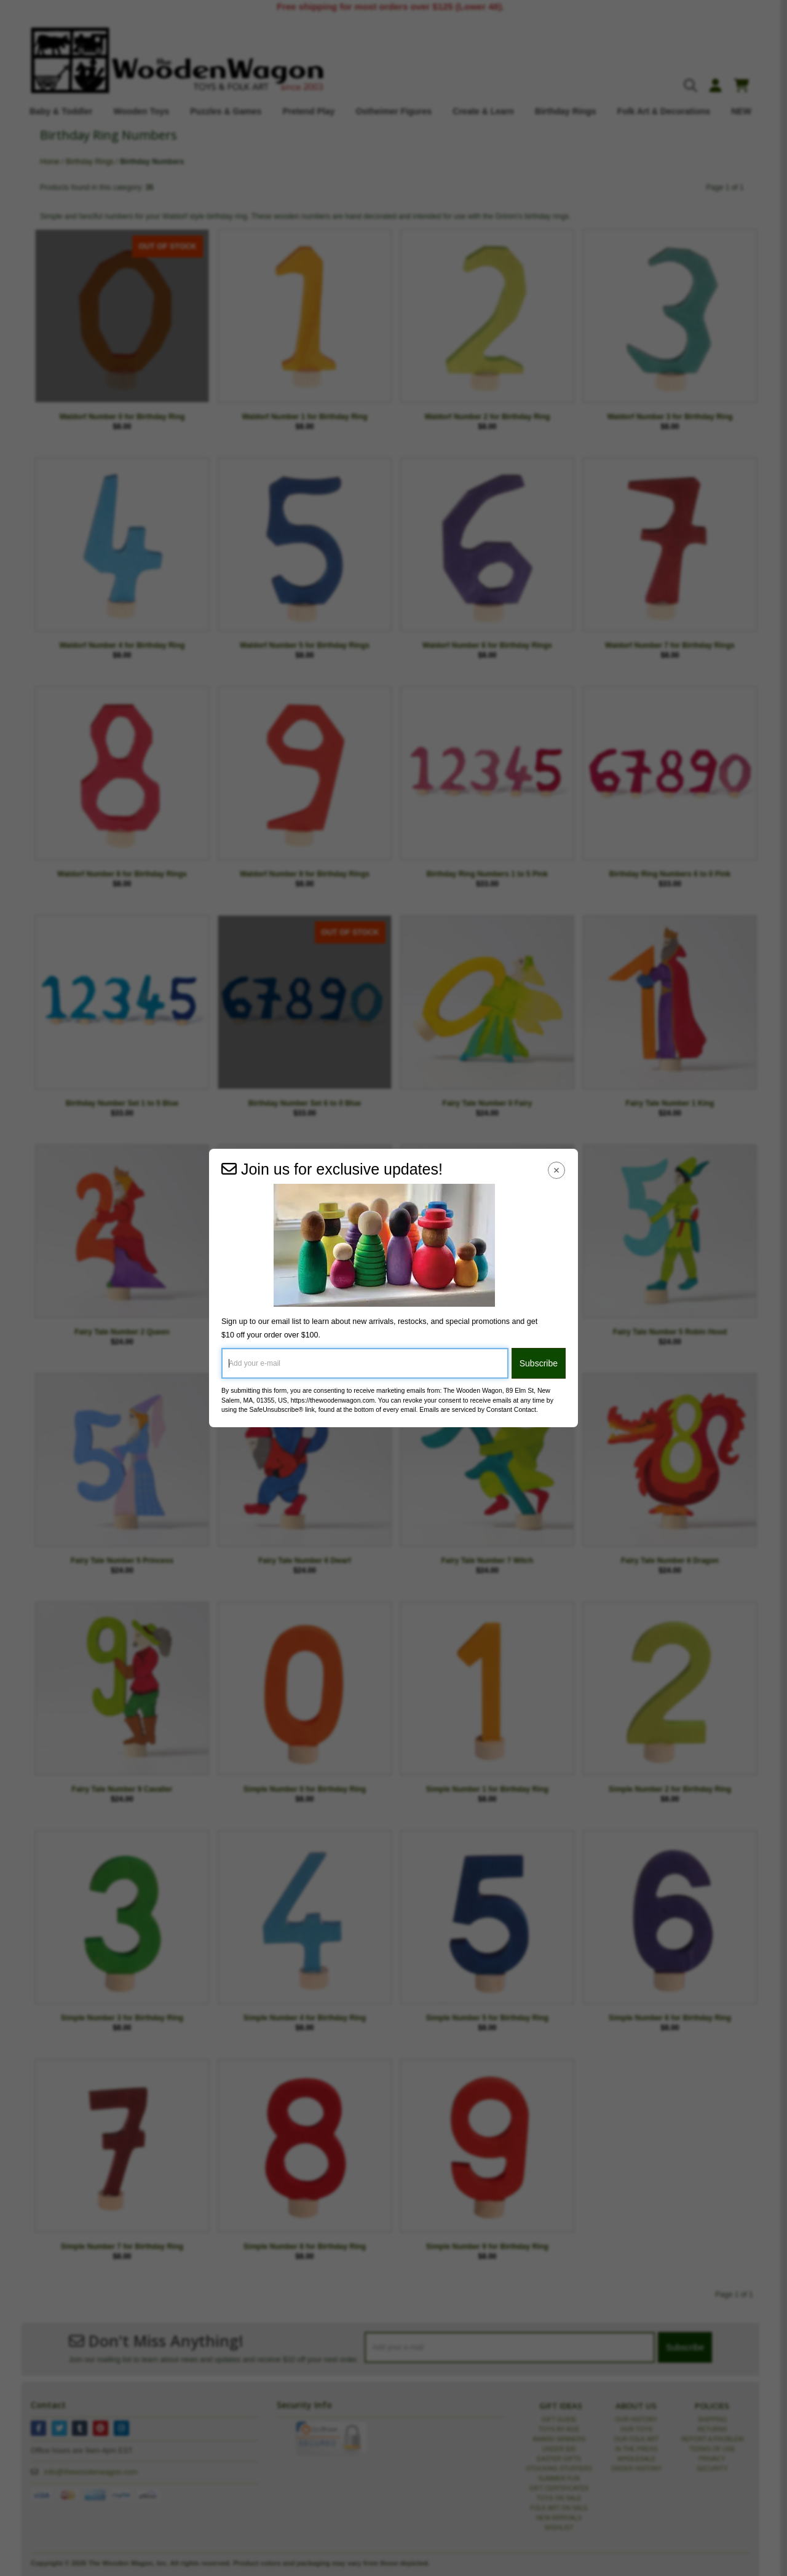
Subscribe (539, 1363)
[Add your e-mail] (364, 1363)
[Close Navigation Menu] (557, 1170)
